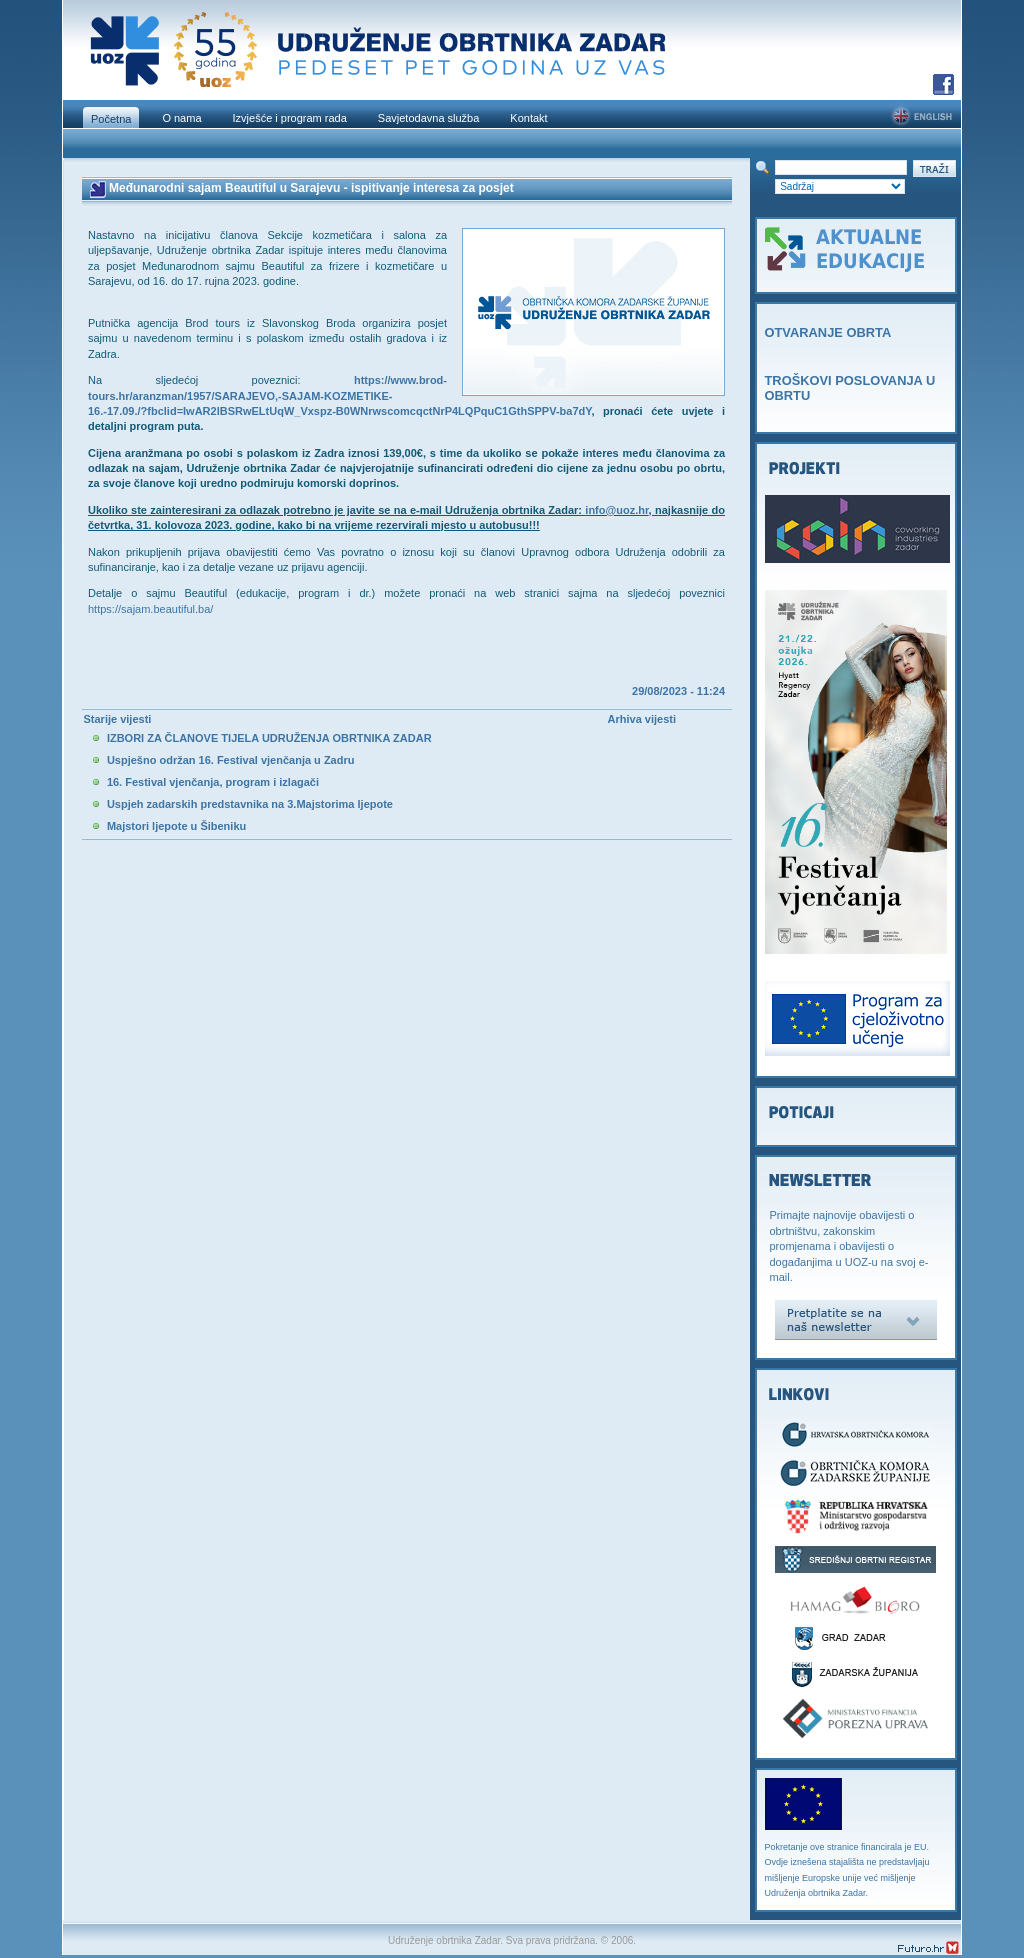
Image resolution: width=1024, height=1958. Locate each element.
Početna (111, 119)
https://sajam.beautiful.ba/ (150, 609)
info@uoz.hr (616, 510)
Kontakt (528, 118)
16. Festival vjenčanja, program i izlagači (213, 782)
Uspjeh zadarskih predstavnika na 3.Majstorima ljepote (250, 804)
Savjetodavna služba (429, 118)
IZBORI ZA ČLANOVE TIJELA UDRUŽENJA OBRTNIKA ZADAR (269, 738)
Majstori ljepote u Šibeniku (176, 826)
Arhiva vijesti (642, 719)
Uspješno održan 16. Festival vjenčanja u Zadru (231, 760)
